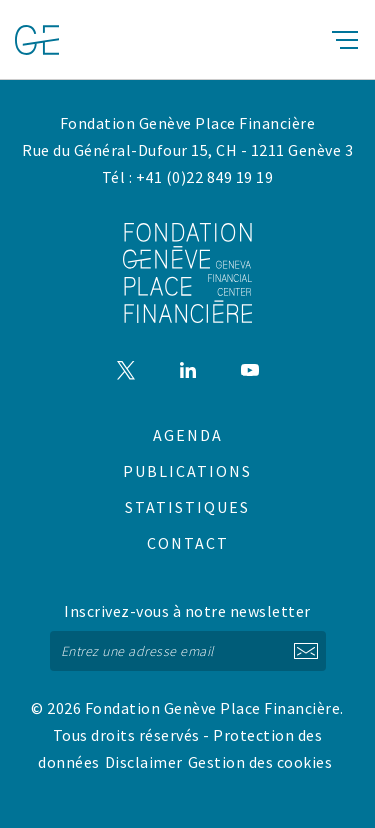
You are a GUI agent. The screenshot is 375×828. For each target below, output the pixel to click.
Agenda (188, 435)
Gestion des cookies (260, 762)
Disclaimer (144, 762)
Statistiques (187, 507)
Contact (188, 543)
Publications (187, 471)
